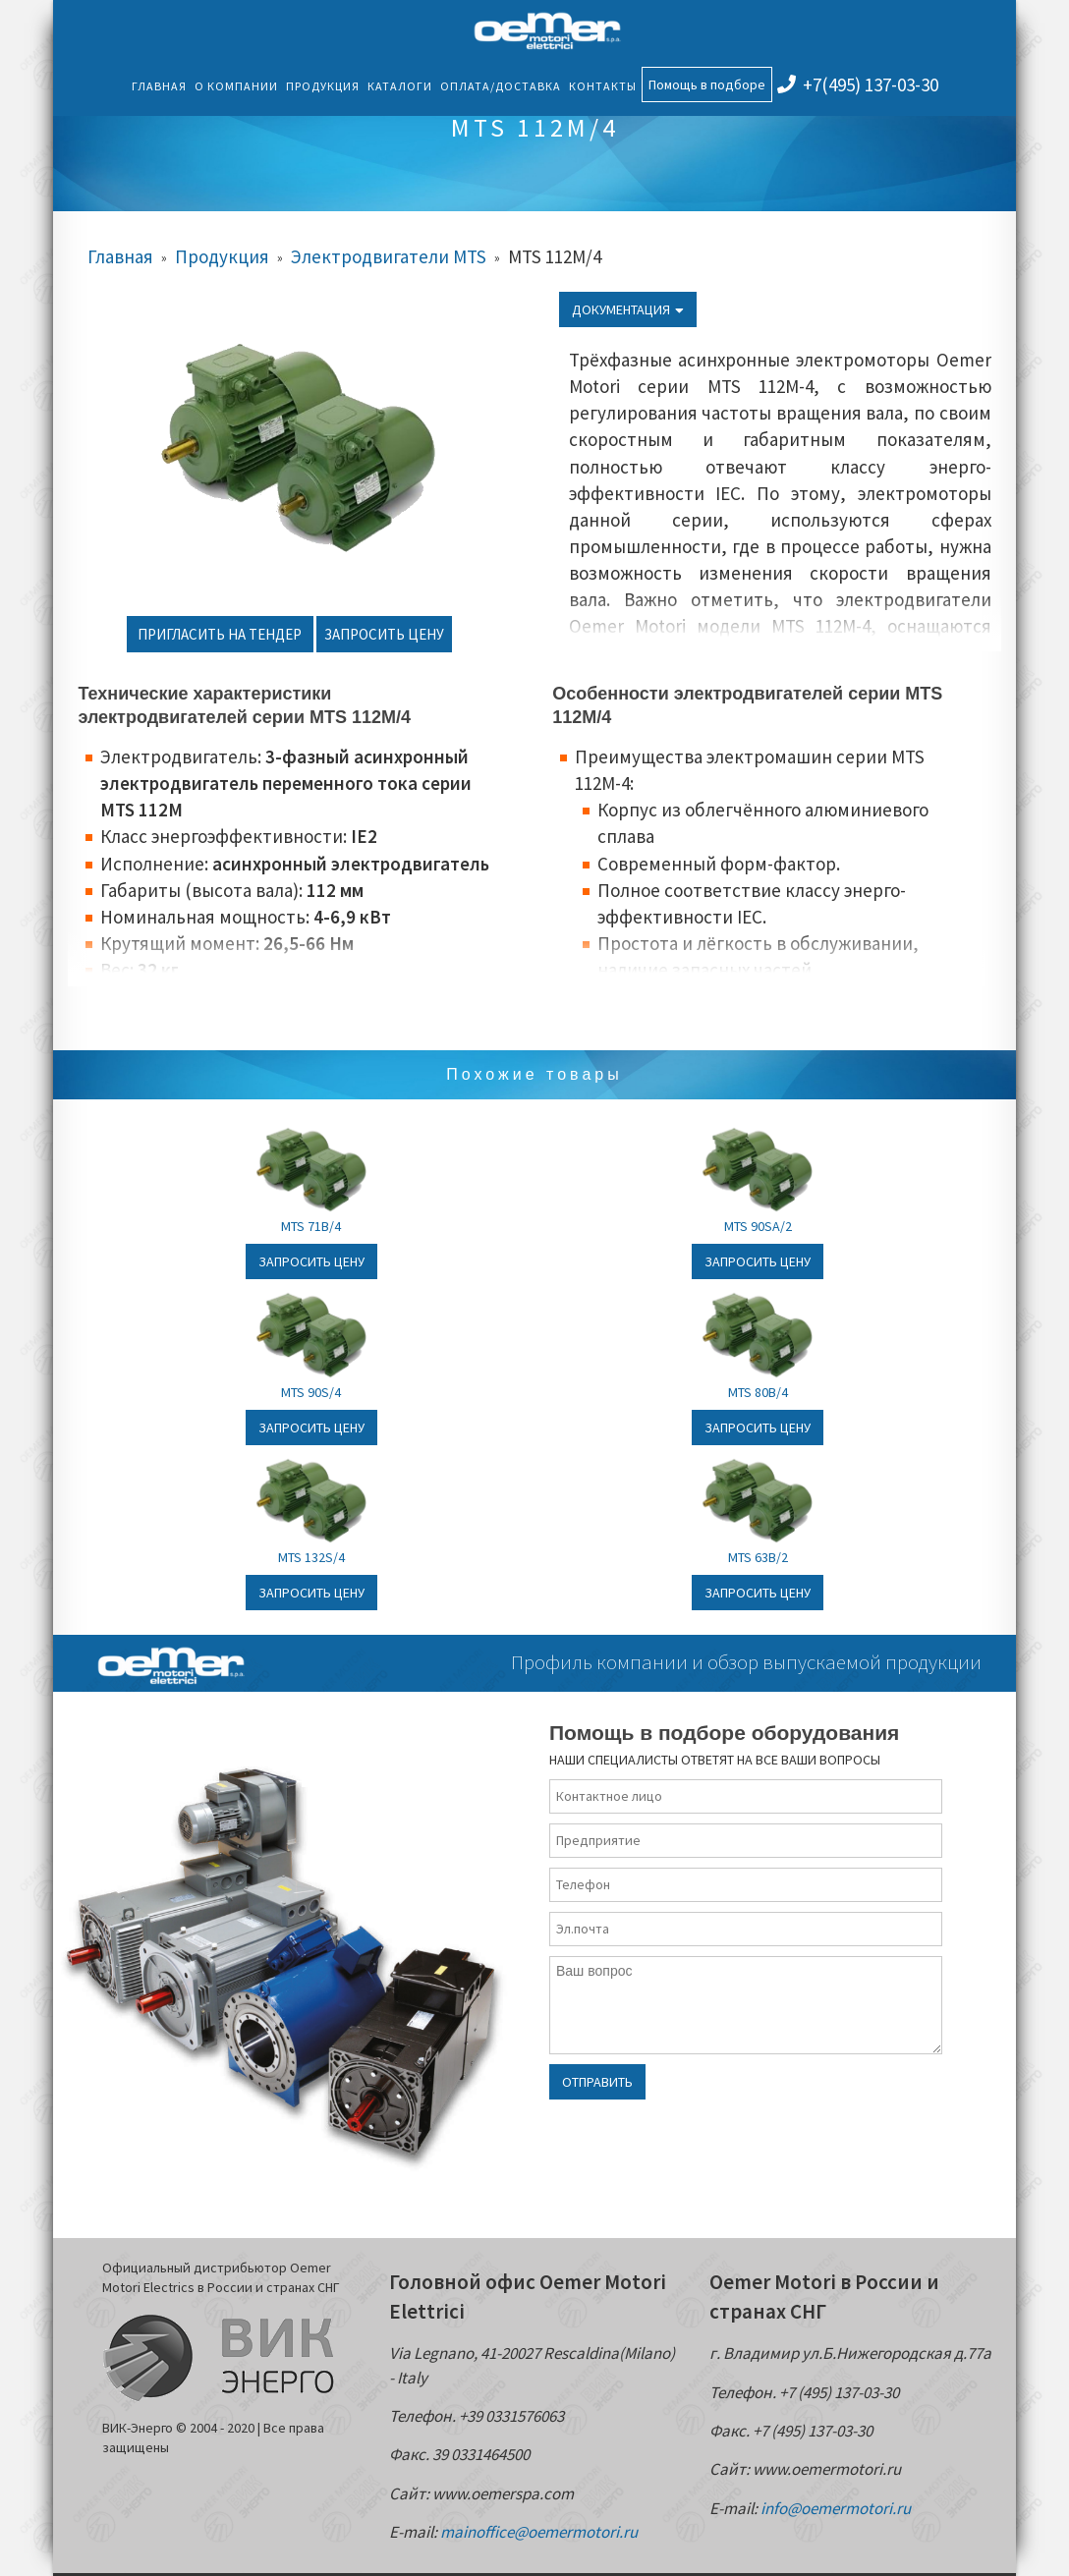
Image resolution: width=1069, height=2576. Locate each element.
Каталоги (399, 86)
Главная (159, 86)
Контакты (603, 86)
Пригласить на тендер (220, 634)
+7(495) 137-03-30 (857, 84)
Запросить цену (384, 634)
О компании (236, 86)
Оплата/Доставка (500, 86)
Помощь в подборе (706, 84)
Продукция (323, 86)
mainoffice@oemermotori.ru (539, 2532)
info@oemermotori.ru (835, 2508)
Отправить (597, 2082)
